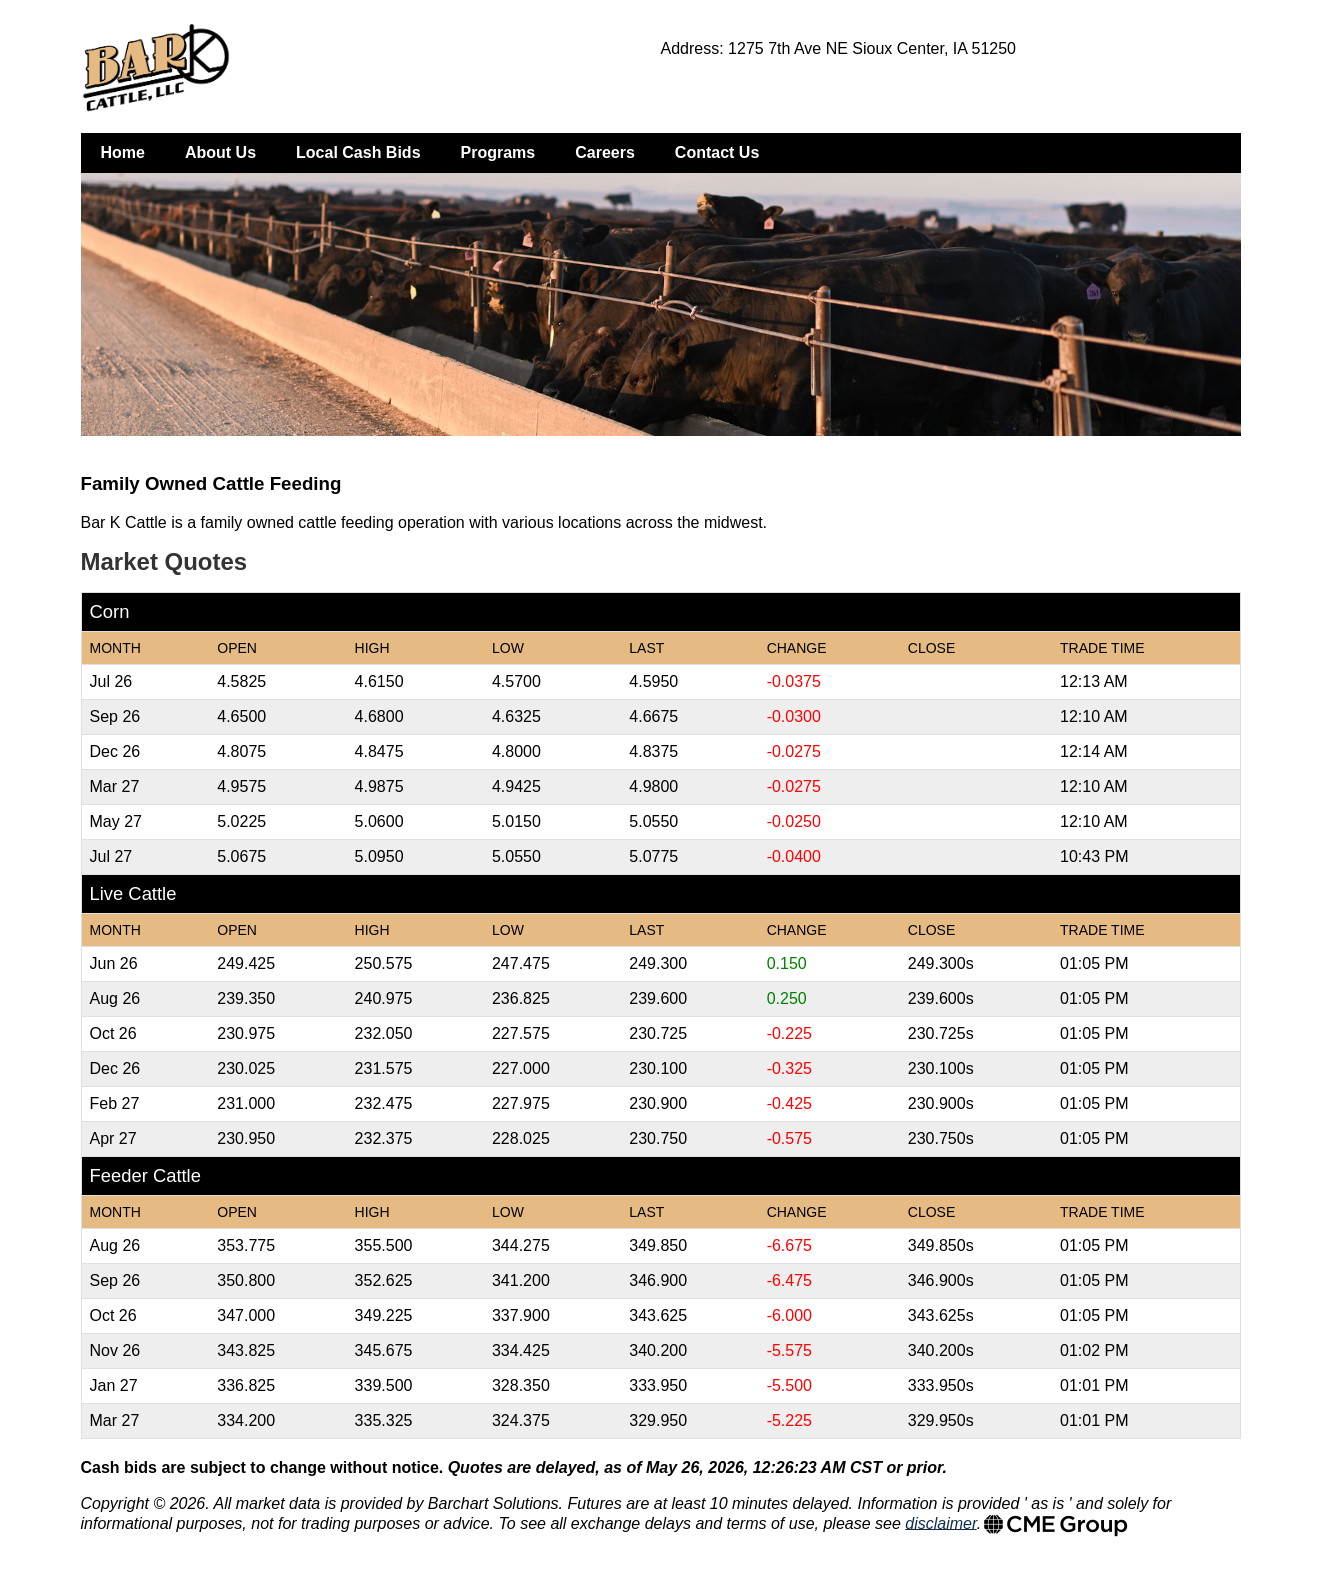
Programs (498, 152)
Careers (605, 152)
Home (123, 152)
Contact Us (717, 152)
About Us (220, 152)
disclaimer (940, 1522)
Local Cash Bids (358, 152)
